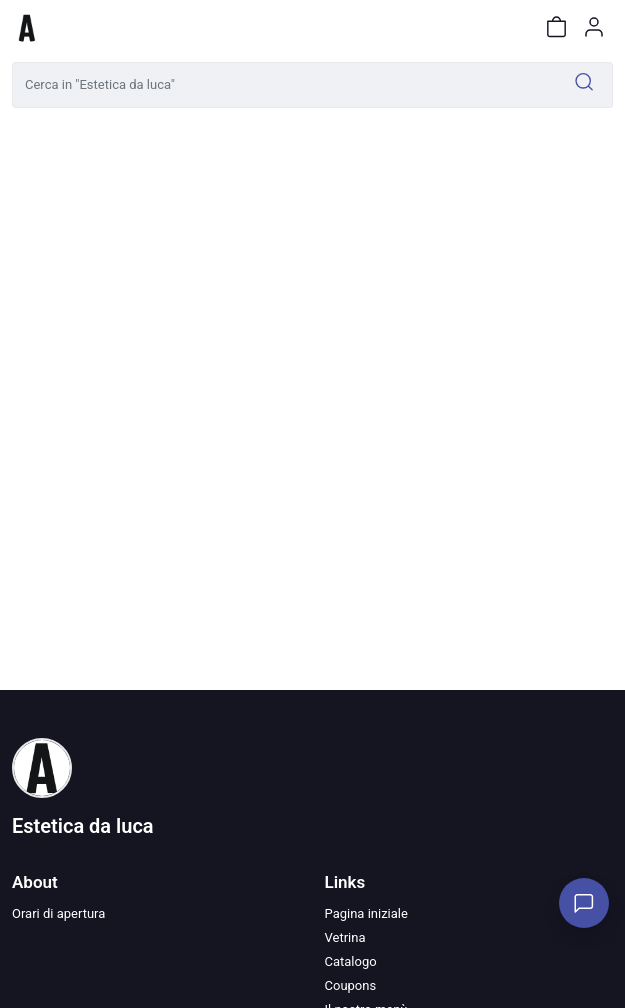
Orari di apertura (58, 913)
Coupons (351, 985)
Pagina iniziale (366, 913)
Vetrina (345, 937)
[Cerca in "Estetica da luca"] (284, 85)
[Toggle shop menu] (67, 27)
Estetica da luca (83, 826)
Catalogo (351, 961)
